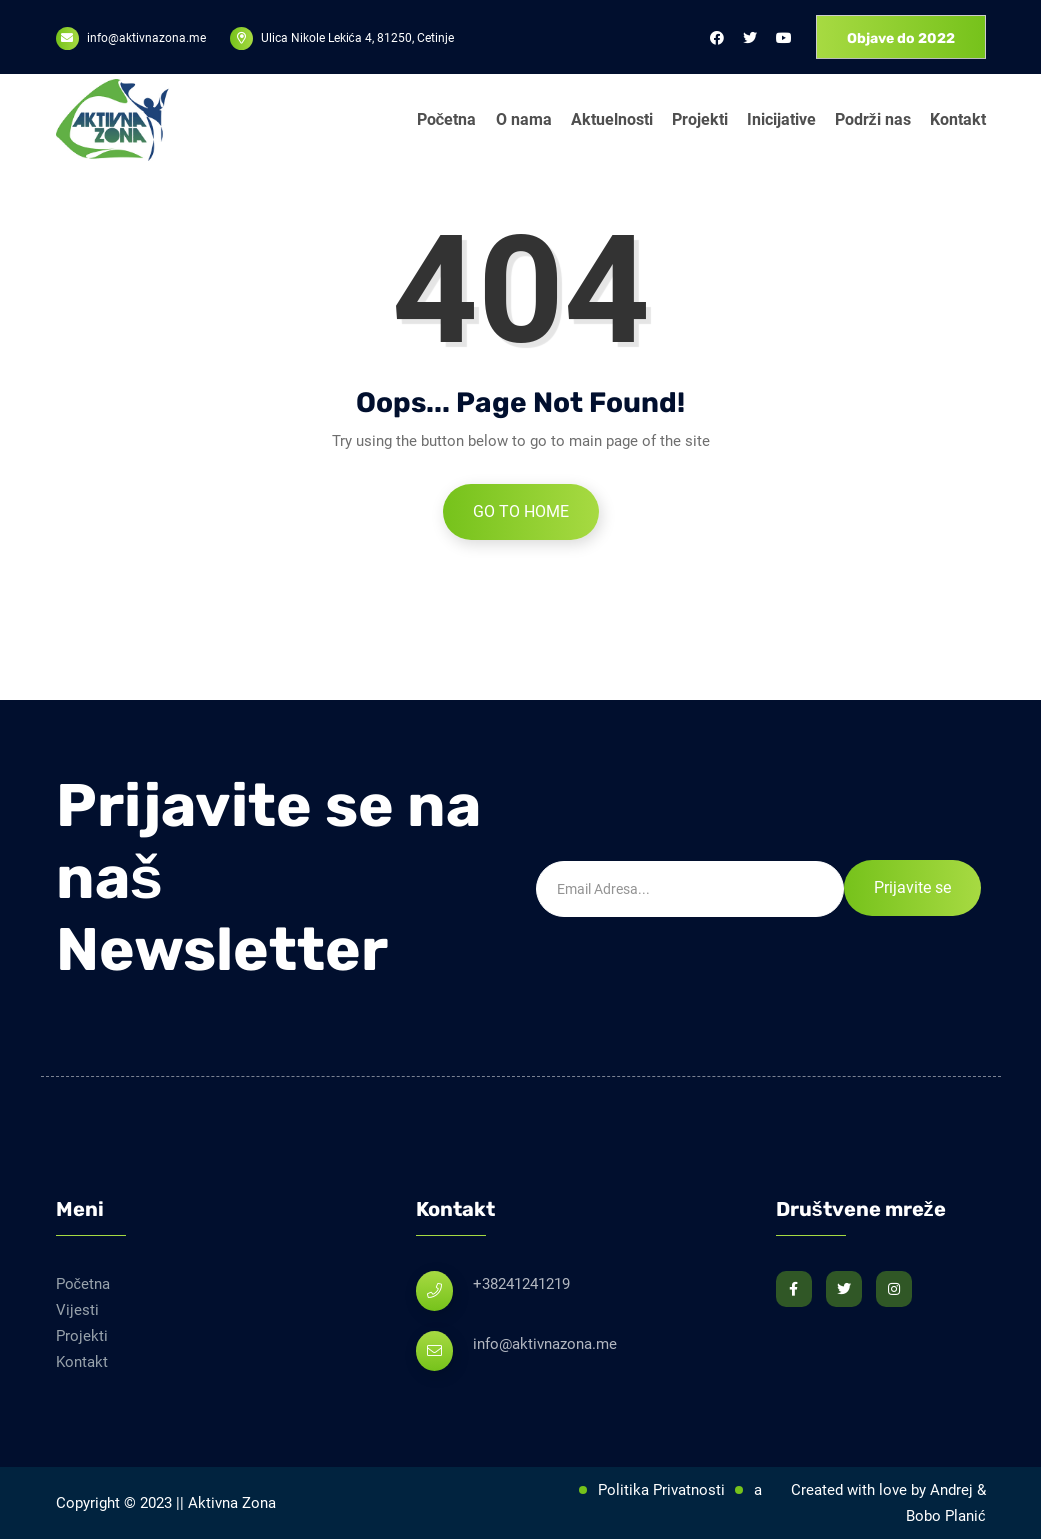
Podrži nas (873, 119)
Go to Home (521, 511)
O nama (524, 119)
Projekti (700, 119)
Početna (447, 119)
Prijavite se (912, 887)
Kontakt (958, 119)
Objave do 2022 (901, 38)
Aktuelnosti (612, 119)
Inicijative (781, 119)
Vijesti (77, 1310)
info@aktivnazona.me (545, 1344)
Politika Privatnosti (661, 1490)
